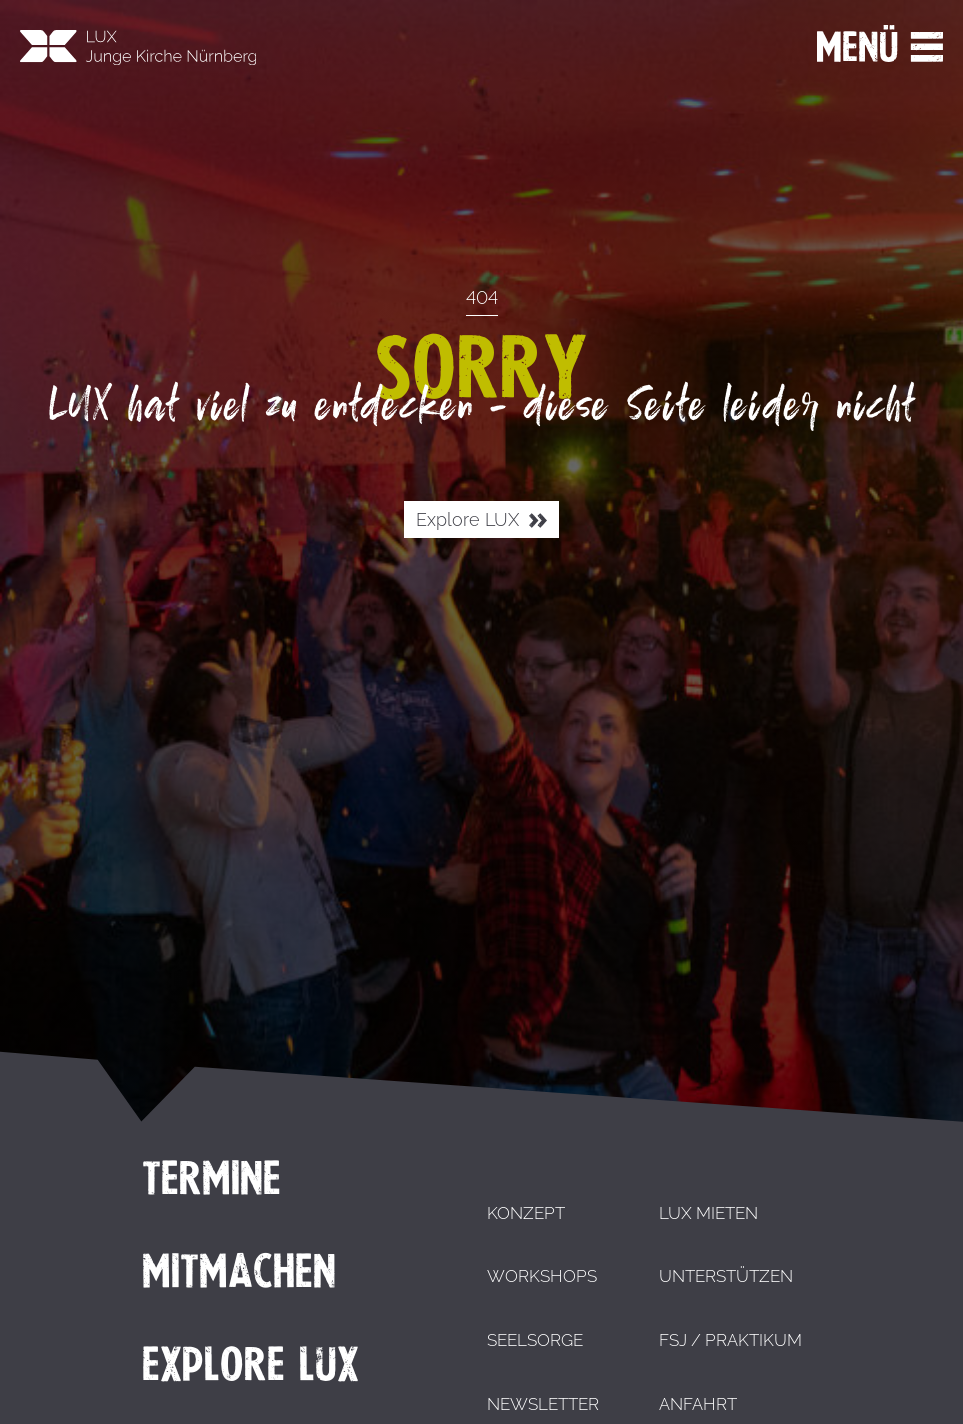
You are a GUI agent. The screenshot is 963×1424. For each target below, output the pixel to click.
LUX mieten (708, 1213)
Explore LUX (481, 520)
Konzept (526, 1213)
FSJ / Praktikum (730, 1340)
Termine (211, 1178)
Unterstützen (726, 1276)
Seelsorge (535, 1340)
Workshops (542, 1276)
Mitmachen (239, 1271)
